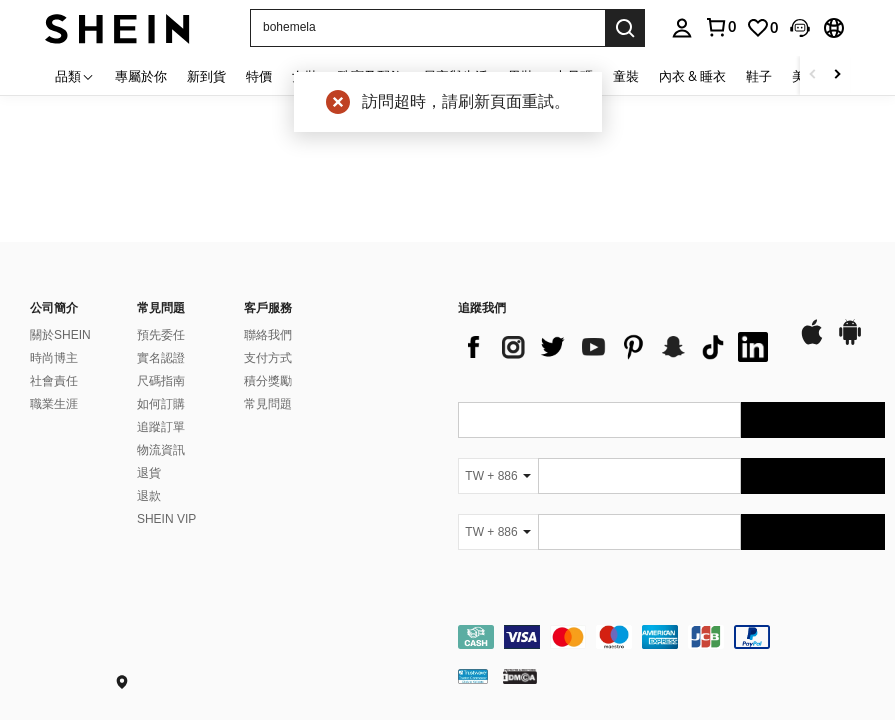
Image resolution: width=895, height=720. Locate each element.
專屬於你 (141, 76)
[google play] (850, 342)
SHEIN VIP (166, 519)
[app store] (812, 342)
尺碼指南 (161, 381)
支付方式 (268, 358)
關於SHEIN (60, 335)
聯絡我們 (268, 335)
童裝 (626, 76)
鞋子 (759, 76)
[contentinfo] (672, 637)
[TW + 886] (498, 476)
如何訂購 (161, 404)
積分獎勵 (268, 381)
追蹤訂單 (161, 427)
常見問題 (268, 404)
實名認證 (161, 358)
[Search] (625, 28)
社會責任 (54, 381)
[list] (618, 347)
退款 (149, 496)
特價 (259, 76)
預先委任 (161, 335)
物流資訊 (161, 450)
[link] (762, 28)
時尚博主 (54, 358)
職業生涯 (54, 404)
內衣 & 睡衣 (692, 76)
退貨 (149, 473)
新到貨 (206, 76)
